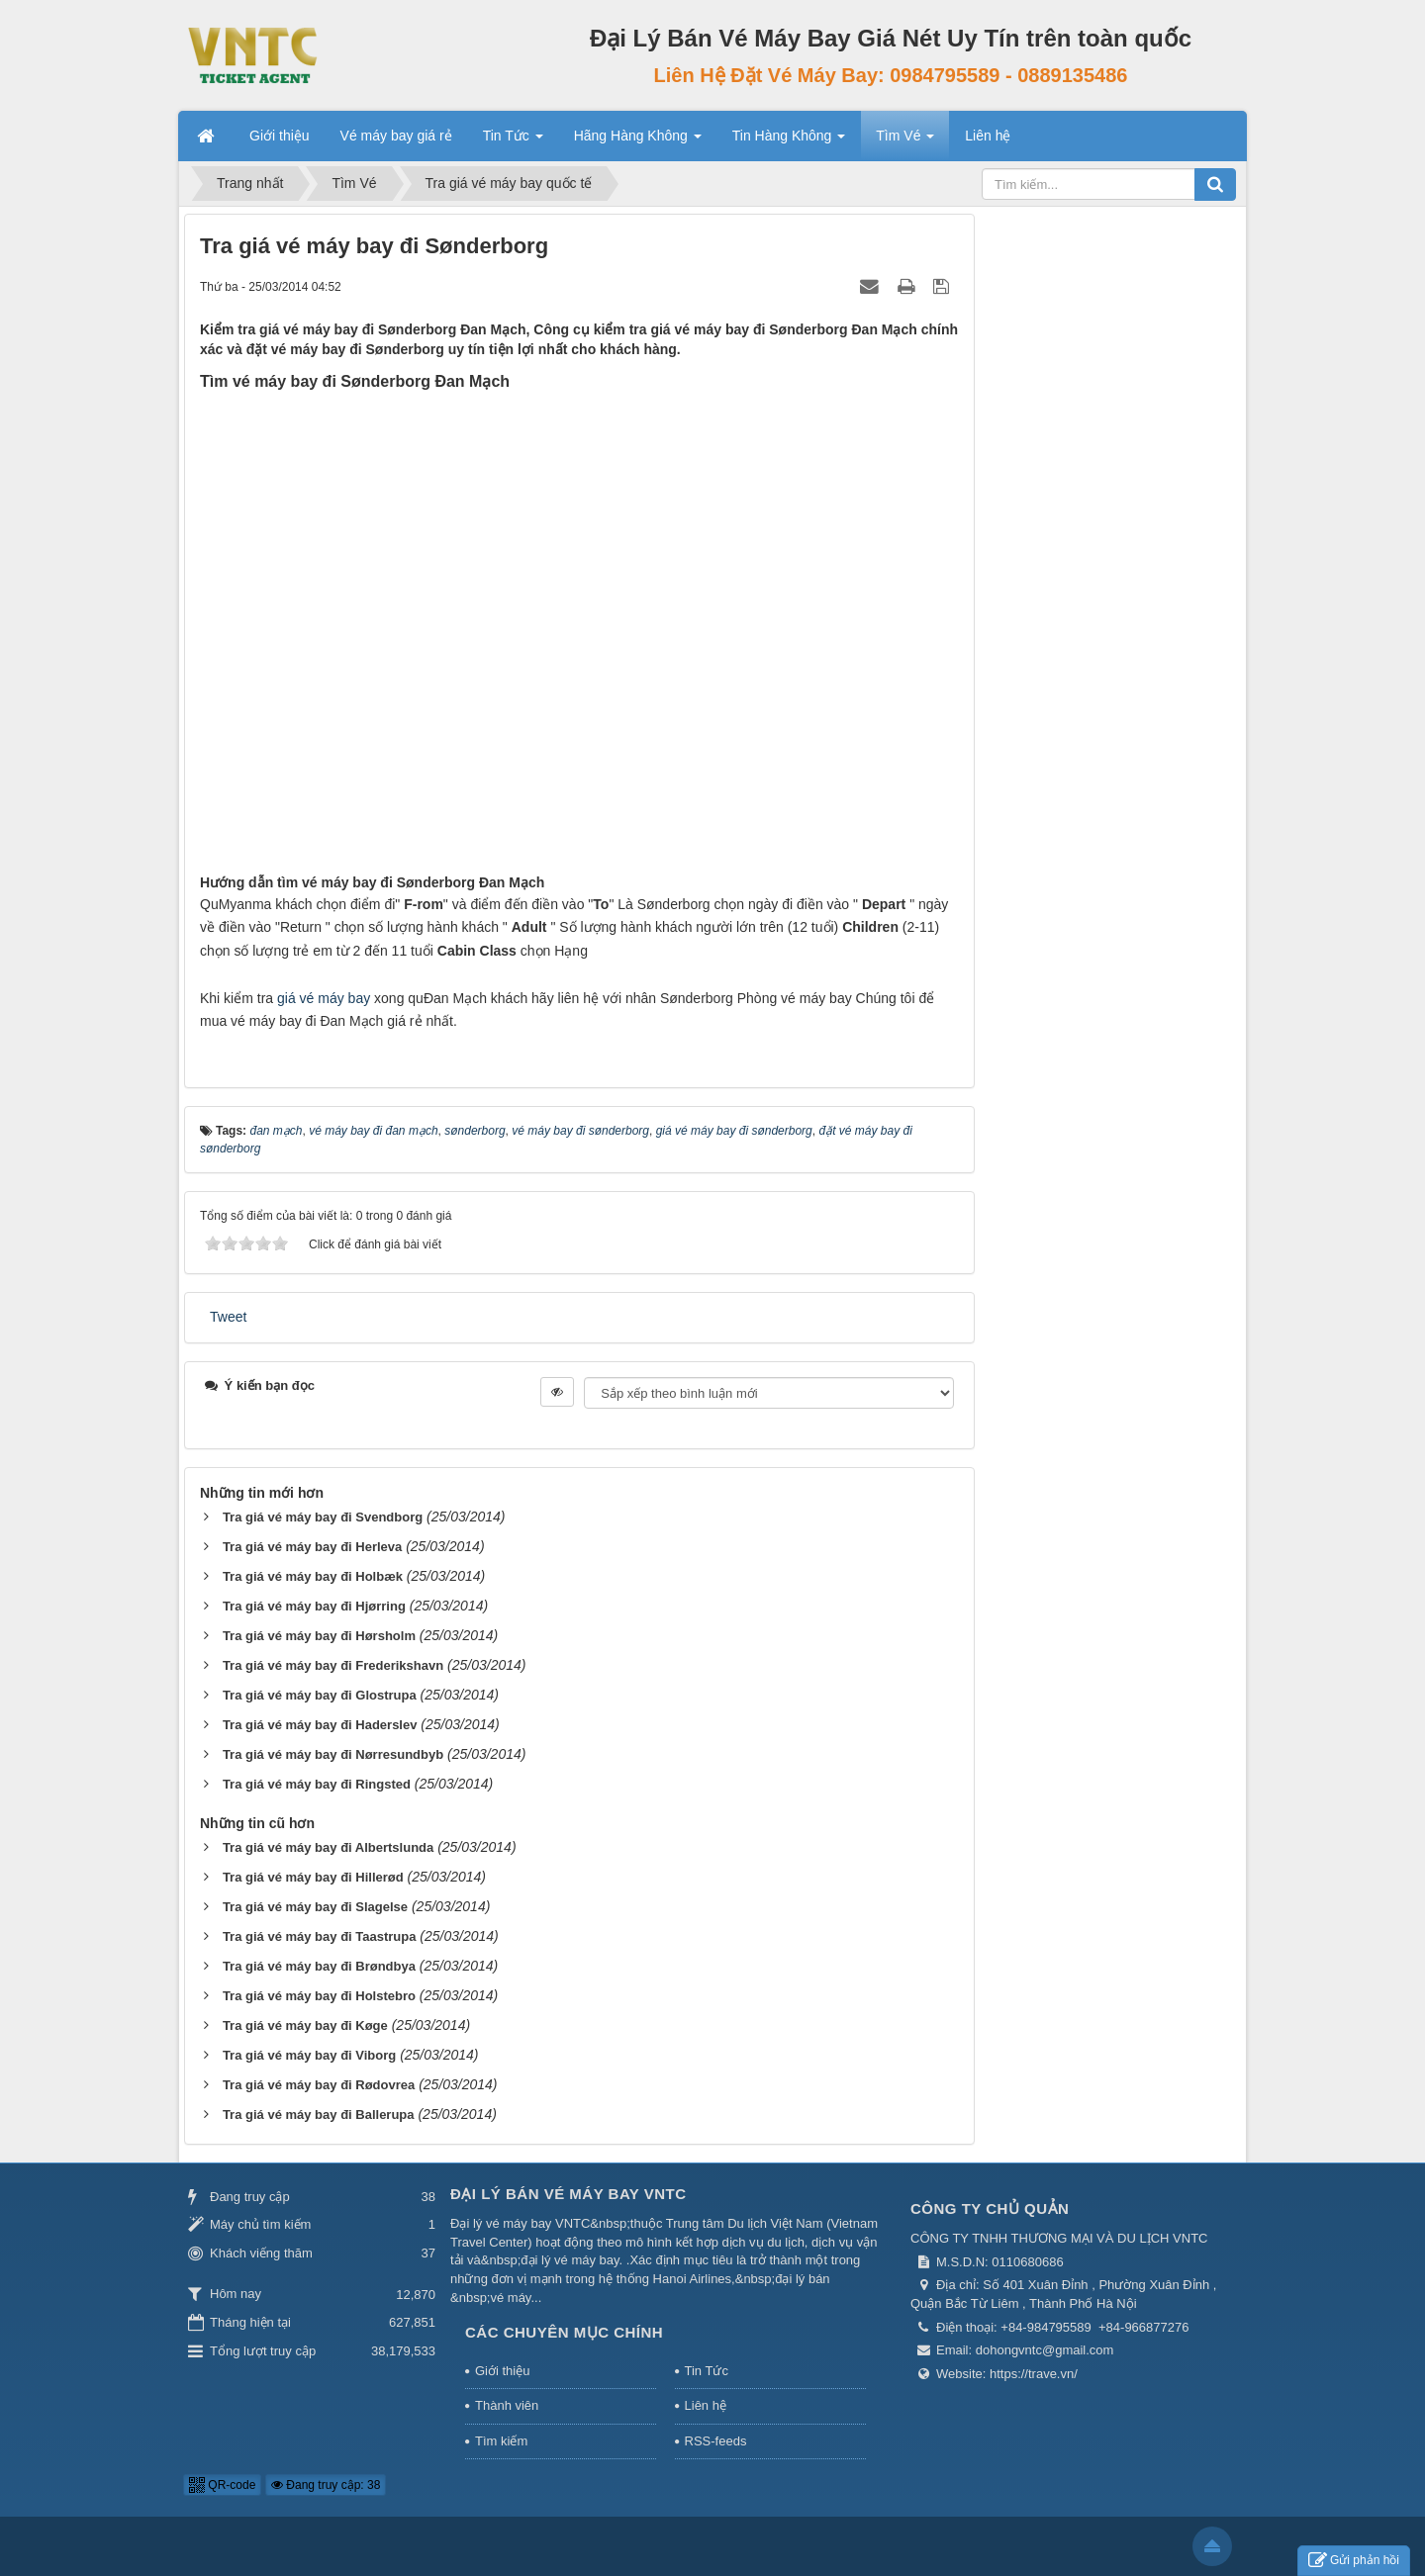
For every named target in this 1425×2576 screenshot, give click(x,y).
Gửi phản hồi (1353, 2560)
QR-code (222, 2485)
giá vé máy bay (323, 998)
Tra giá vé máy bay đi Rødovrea (319, 2084)
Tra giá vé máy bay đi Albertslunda (328, 1847)
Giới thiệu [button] (279, 135)
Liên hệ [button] (987, 135)
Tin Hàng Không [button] (789, 141)
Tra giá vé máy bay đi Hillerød (313, 1877)
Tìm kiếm (501, 2441)
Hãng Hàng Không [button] (638, 141)
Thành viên (506, 2405)
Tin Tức (706, 2370)
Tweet (228, 1317)
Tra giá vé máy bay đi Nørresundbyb (333, 1754)
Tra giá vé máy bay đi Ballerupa (319, 2114)
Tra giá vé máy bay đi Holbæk (313, 1576)
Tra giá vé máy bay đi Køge (305, 2025)
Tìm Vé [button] (905, 141)
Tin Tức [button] (513, 141)
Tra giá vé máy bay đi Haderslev (320, 1724)
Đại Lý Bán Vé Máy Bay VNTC (568, 2193)
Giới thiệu (502, 2370)
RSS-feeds (716, 2441)
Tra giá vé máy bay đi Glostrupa (320, 1695)
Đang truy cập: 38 (325, 2485)
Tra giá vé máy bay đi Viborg (309, 2055)
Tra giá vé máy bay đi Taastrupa (320, 1936)
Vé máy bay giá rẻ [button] (396, 135)
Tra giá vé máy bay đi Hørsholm (319, 1635)
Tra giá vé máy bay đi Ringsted (317, 1784)
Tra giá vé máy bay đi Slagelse (315, 1906)
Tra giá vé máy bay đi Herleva (312, 1546)
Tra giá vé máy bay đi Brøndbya (319, 1966)
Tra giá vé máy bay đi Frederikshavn (333, 1665)
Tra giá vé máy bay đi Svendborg (323, 1517)
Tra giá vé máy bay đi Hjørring (314, 1606)
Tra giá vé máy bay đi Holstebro (319, 1995)
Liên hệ (705, 2405)
